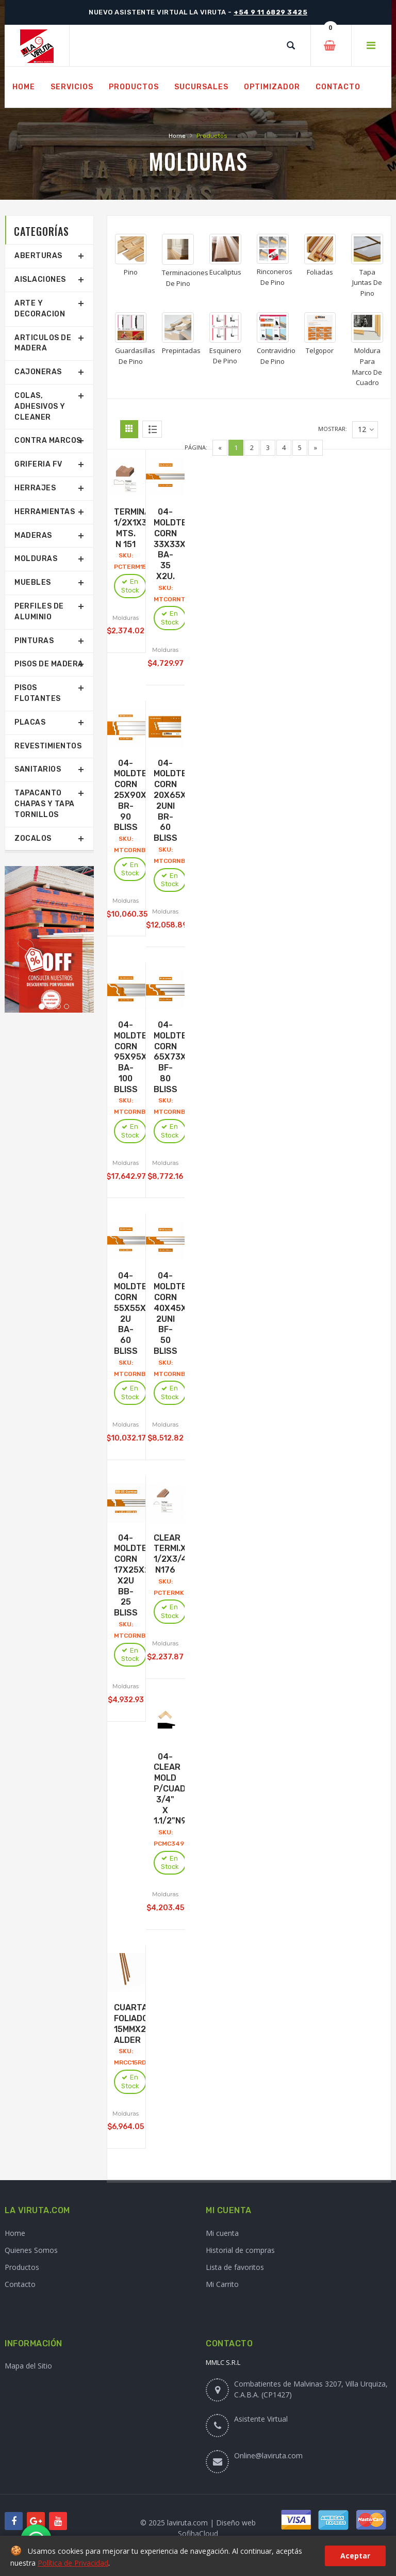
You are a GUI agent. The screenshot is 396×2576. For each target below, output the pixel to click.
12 (366, 429)
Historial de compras (240, 2250)
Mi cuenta (222, 2233)
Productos (22, 2267)
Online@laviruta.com (268, 2455)
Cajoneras (38, 371)
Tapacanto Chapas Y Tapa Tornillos (44, 804)
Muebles (32, 582)
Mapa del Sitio (28, 2366)
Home (177, 135)
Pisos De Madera (49, 664)
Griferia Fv (38, 464)
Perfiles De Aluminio (39, 611)
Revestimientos (47, 746)
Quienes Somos (31, 2250)
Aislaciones (40, 279)
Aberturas (38, 255)
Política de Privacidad (73, 2563)
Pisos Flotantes (37, 693)
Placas (29, 722)
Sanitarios (37, 769)
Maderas (33, 535)
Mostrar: (332, 429)
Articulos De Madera (42, 343)
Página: (196, 447)
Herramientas (44, 511)
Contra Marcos (47, 440)
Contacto (20, 2284)
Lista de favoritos (235, 2267)
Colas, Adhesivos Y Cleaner (39, 406)
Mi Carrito (222, 2284)
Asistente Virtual (261, 2419)
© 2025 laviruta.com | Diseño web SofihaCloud (198, 2528)
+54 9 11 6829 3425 (270, 12)
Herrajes (35, 488)
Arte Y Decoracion (39, 308)
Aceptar (355, 2556)
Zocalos (33, 838)
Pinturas (34, 640)
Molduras (35, 558)
